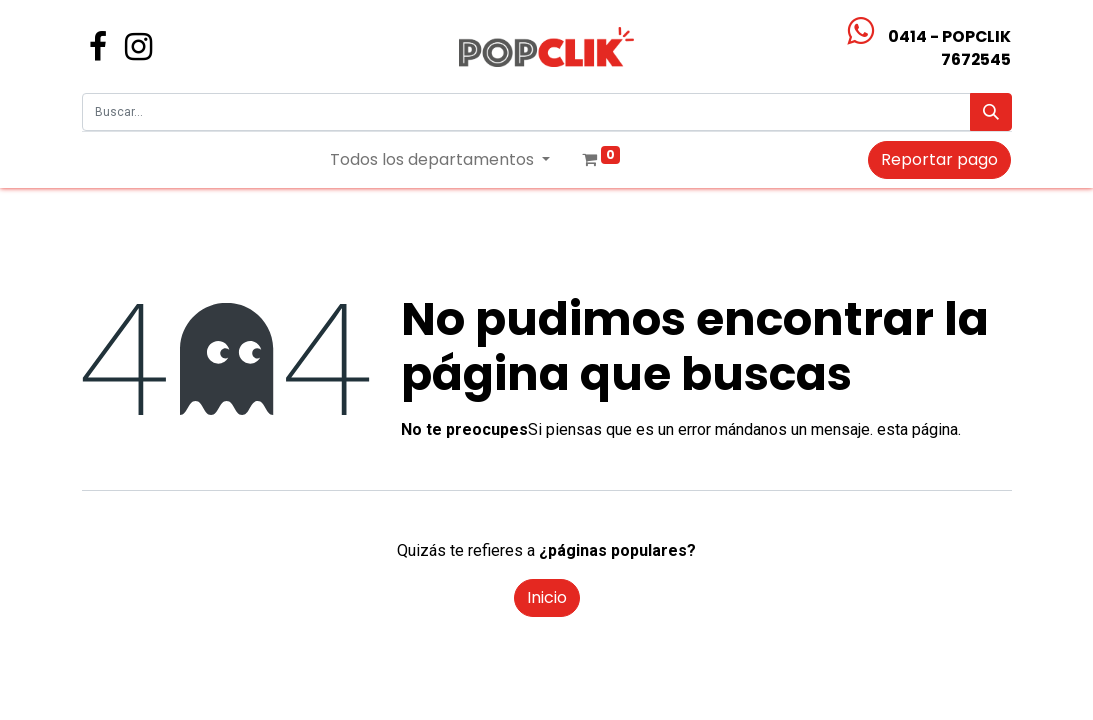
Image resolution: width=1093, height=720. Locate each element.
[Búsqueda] (991, 112)
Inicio (547, 597)
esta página (917, 429)
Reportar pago (939, 159)
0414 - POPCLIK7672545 (949, 48)
